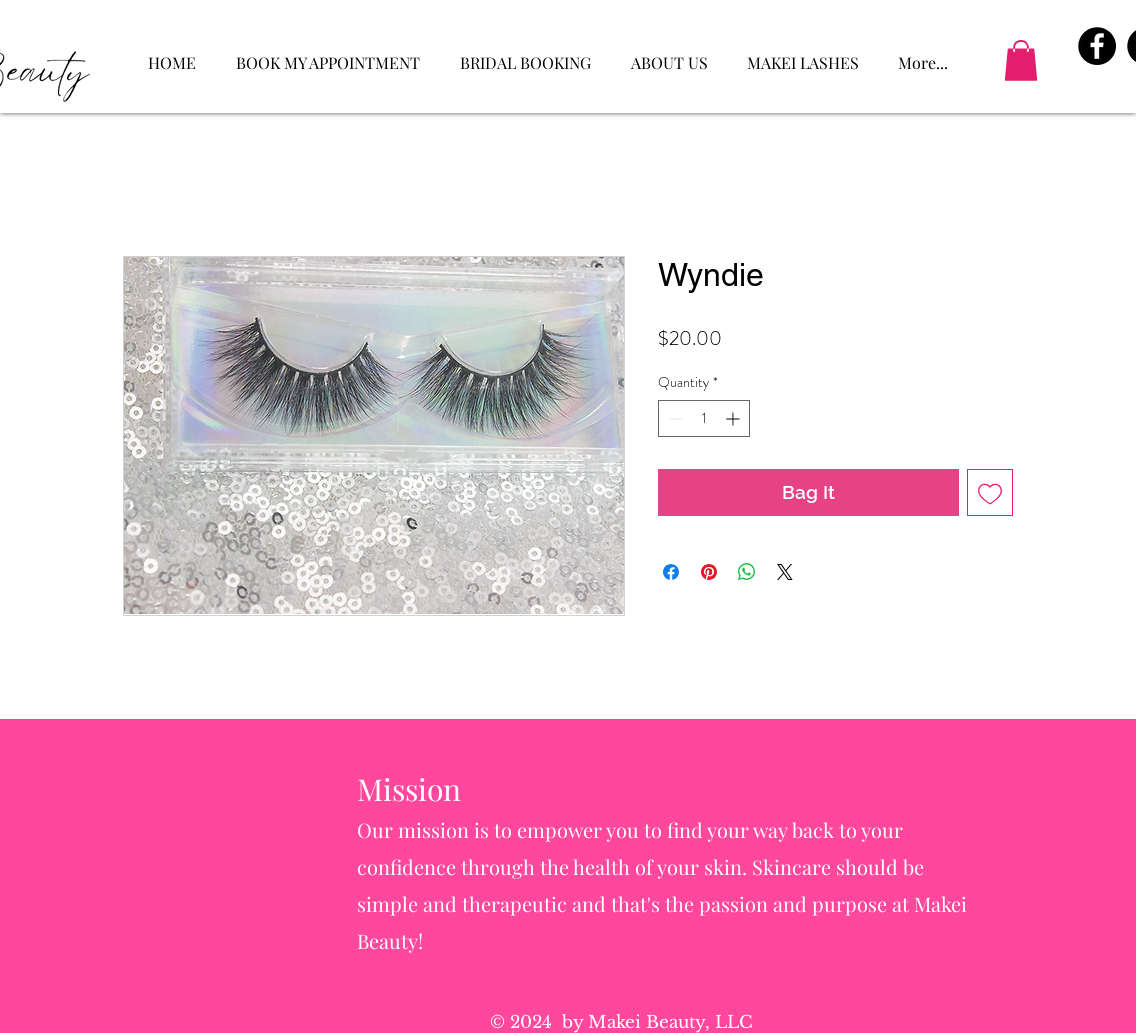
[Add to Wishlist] (990, 492)
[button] (1021, 60)
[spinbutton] (704, 418)
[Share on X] (785, 572)
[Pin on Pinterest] (709, 572)
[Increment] (734, 418)
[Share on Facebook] (671, 572)
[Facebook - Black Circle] (1097, 46)
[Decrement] (673, 418)
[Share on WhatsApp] (747, 572)
